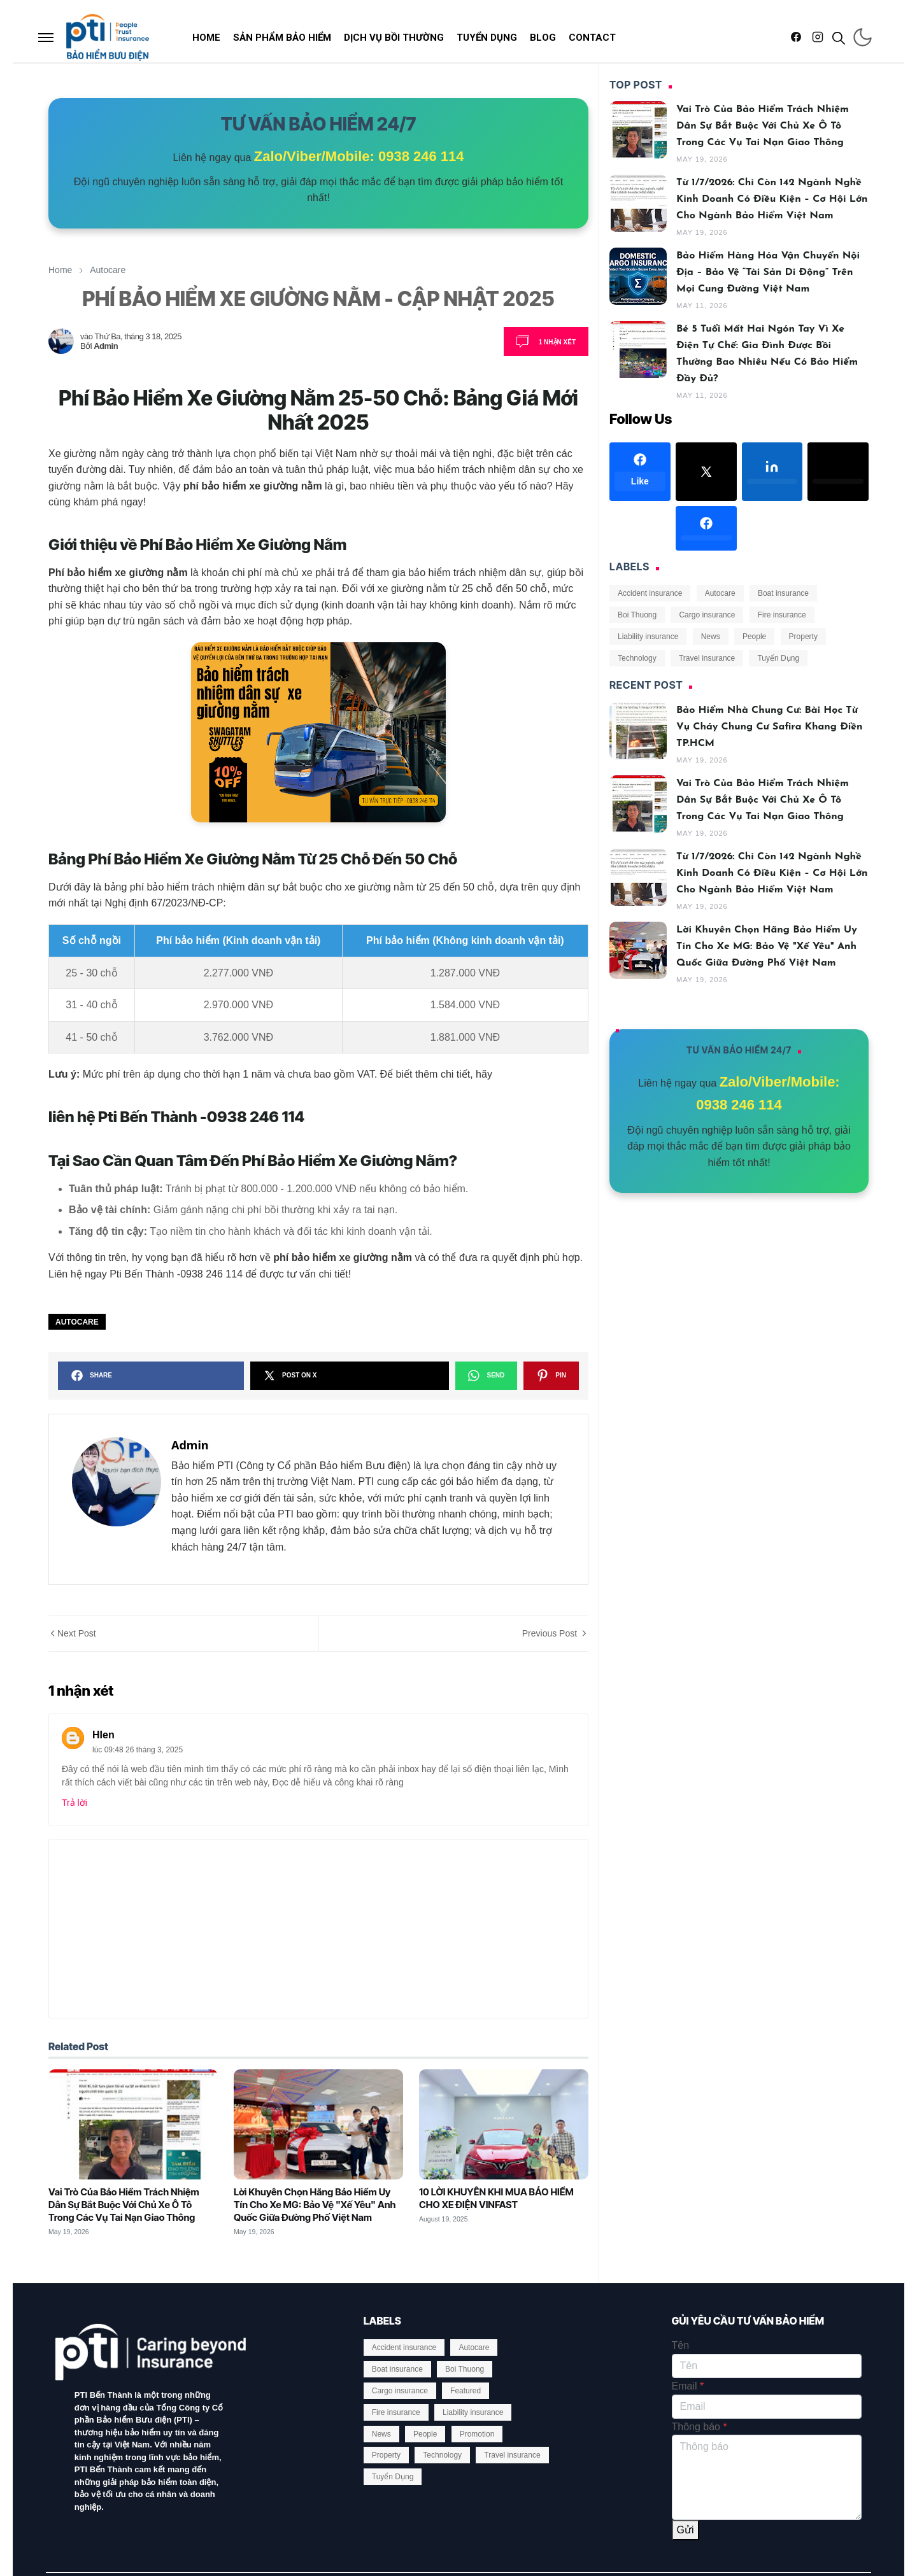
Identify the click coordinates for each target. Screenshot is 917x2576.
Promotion (477, 2434)
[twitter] (838, 471)
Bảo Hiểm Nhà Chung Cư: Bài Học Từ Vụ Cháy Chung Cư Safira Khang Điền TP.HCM (769, 727)
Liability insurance (648, 636)
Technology (637, 658)
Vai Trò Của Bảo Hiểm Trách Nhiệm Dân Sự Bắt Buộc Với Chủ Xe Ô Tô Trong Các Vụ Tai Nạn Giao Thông (123, 2205)
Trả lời (74, 1803)
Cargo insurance (707, 614)
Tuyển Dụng (778, 658)
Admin (106, 346)
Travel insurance (707, 658)
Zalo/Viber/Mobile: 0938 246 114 (359, 156)
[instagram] (817, 38)
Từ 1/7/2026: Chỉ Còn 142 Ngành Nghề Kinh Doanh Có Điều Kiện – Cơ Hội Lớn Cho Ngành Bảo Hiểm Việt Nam (772, 199)
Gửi (685, 2529)
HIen (103, 1734)
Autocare (77, 1322)
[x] (706, 471)
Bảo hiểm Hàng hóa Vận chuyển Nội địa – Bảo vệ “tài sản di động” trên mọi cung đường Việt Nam (768, 272)
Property (803, 636)
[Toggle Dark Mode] (862, 37)
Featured (465, 2390)
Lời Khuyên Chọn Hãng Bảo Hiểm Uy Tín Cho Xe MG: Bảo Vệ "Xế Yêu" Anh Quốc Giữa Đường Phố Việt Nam (314, 2205)
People (754, 636)
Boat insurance (783, 593)
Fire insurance (782, 614)
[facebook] (796, 38)
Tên (681, 2345)
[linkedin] (772, 471)
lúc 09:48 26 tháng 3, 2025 (137, 1749)
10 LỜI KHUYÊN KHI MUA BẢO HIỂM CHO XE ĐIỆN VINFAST (496, 2198)
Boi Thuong (637, 614)
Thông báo (699, 2426)
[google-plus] (640, 528)
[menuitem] (206, 37)
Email (688, 2386)
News (710, 636)
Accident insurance (650, 593)
